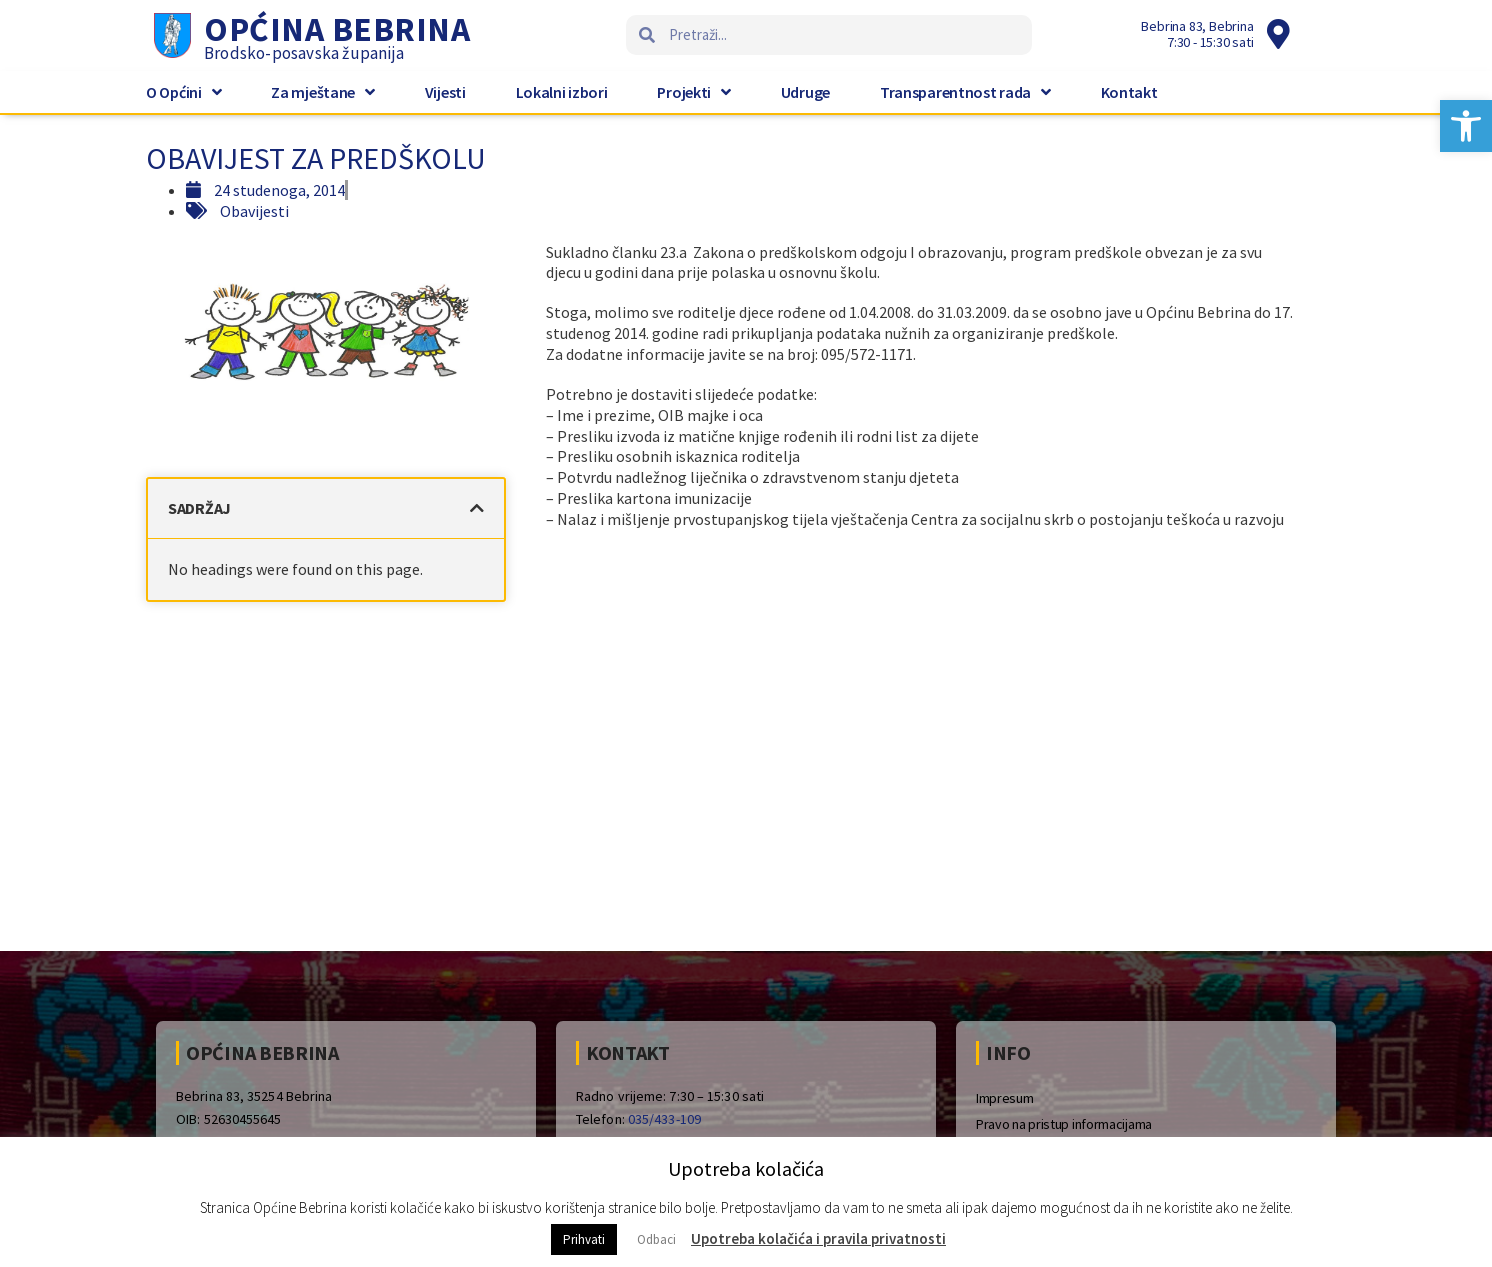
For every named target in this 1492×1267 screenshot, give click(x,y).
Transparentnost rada (965, 92)
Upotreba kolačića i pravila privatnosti (818, 1238)
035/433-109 (664, 1119)
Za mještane (322, 92)
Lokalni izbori (562, 92)
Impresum (1005, 1098)
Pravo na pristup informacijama (1064, 1124)
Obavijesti (254, 211)
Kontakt (1129, 92)
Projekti (693, 92)
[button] (1466, 126)
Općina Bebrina (337, 29)
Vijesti (445, 92)
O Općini (183, 92)
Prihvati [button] (584, 1239)
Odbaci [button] (656, 1239)
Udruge (805, 92)
